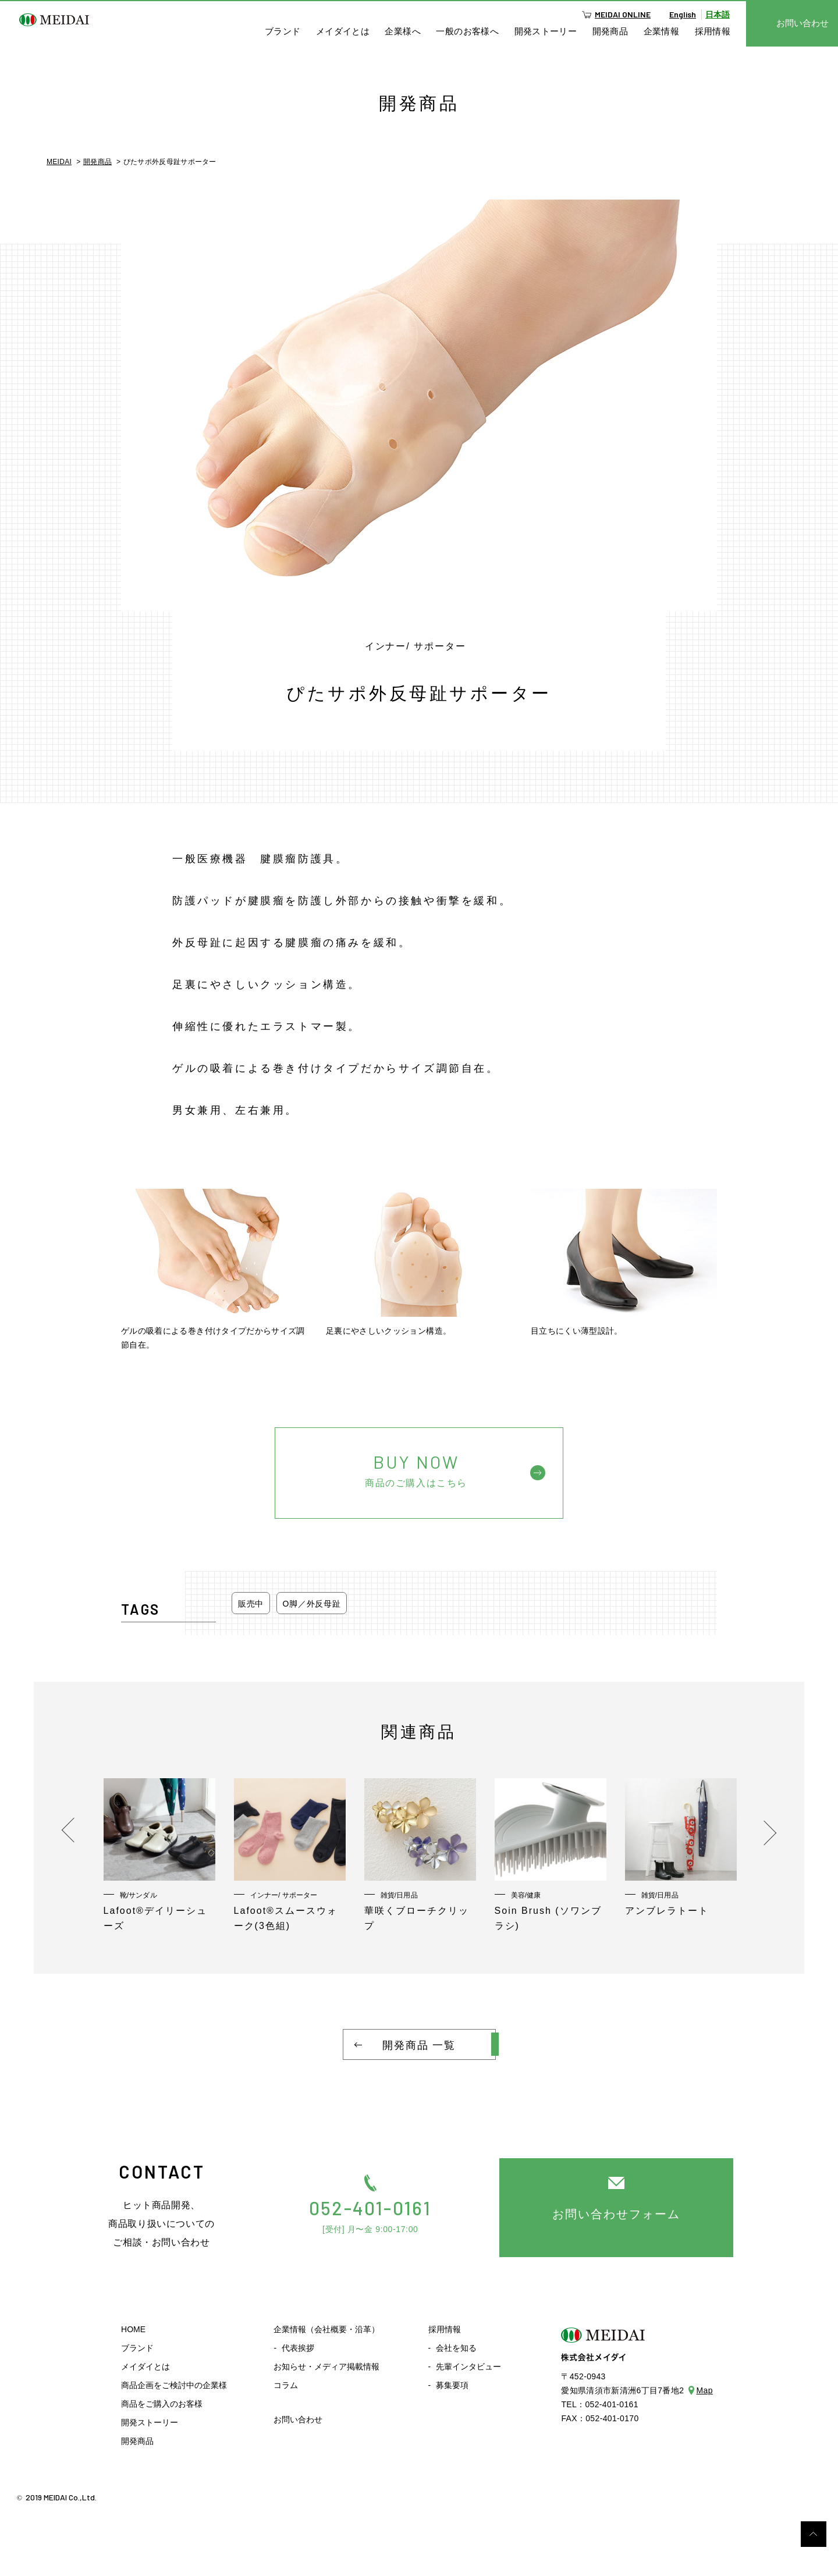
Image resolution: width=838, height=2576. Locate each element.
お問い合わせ (298, 2419)
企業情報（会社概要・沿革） (326, 2329)
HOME (133, 2329)
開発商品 (610, 31)
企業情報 (662, 31)
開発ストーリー (545, 31)
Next (761, 1830)
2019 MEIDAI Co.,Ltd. (61, 2497)
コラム (286, 2385)
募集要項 (452, 2385)
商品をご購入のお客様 (162, 2403)
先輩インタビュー (468, 2366)
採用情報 (713, 31)
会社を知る (456, 2348)
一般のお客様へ (467, 31)
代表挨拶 (298, 2348)
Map (705, 2390)
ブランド (283, 31)
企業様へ (403, 31)
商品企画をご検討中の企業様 (174, 2385)
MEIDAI (59, 162)
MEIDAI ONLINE (623, 14)
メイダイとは (343, 31)
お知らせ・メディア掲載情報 (326, 2366)
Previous (74, 1830)
